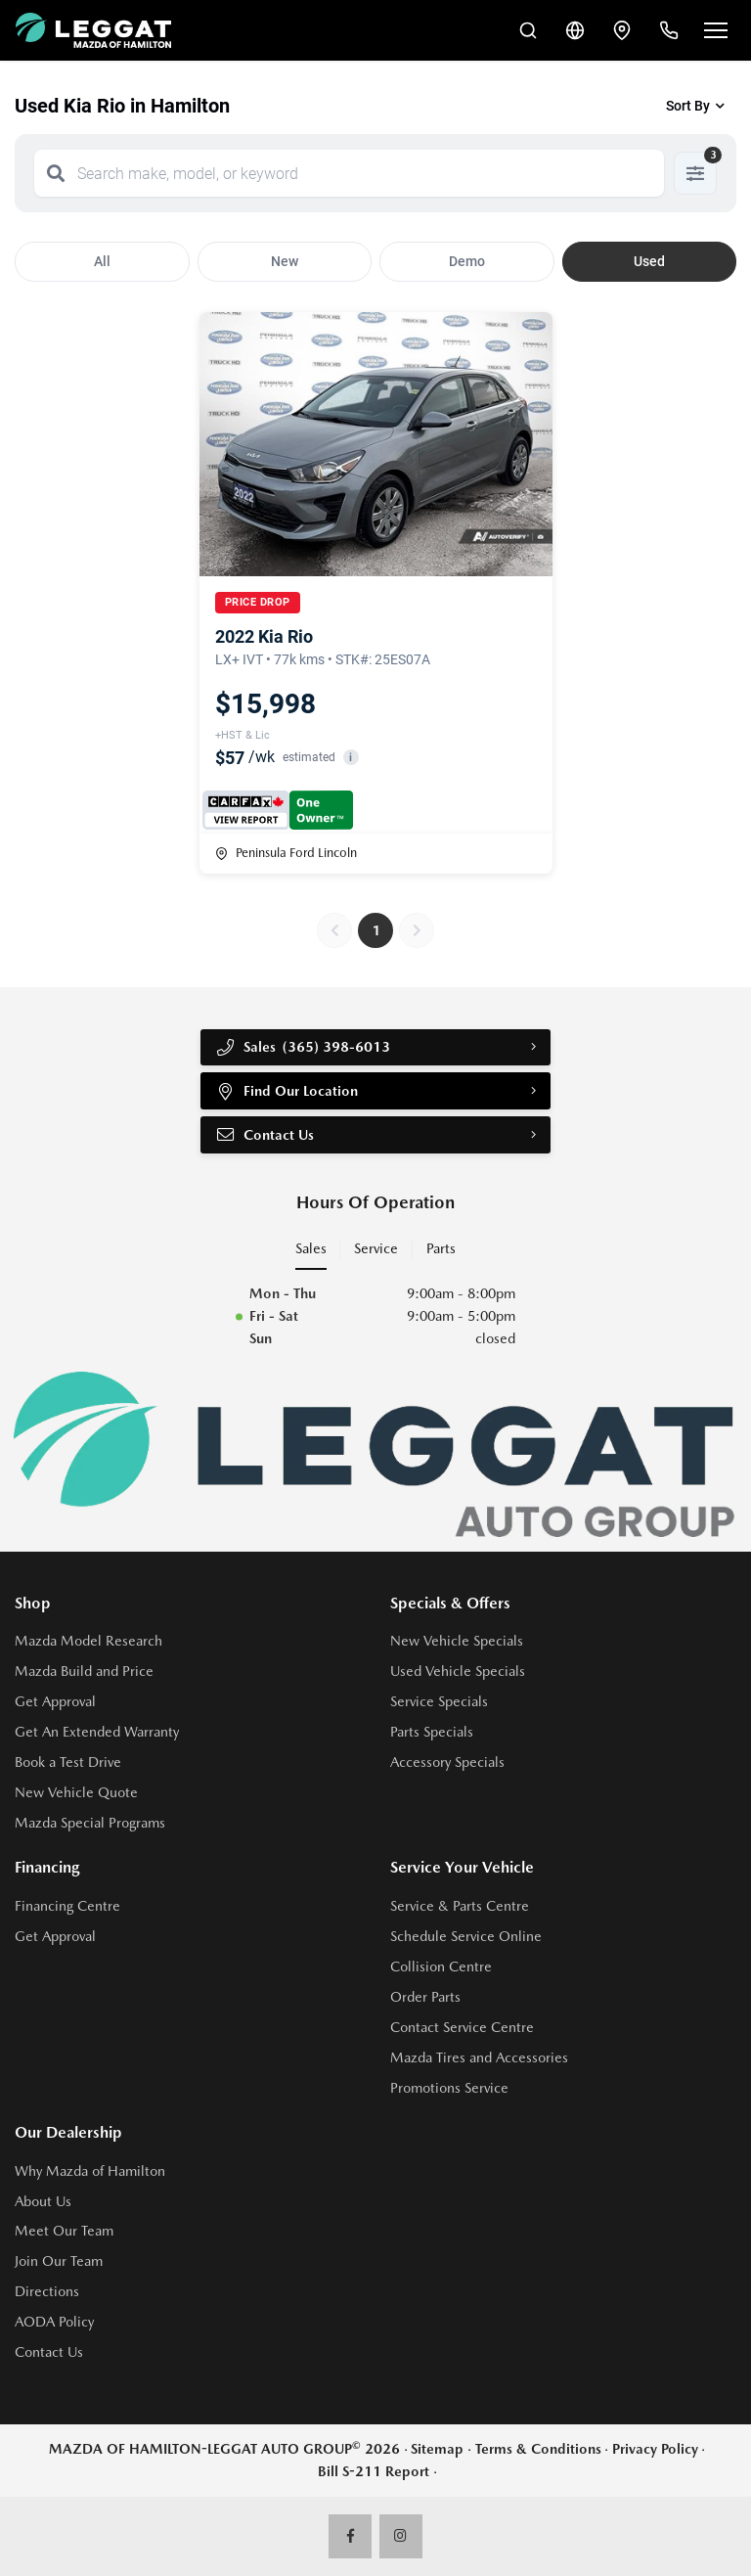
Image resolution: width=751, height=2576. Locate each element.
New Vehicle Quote (76, 1792)
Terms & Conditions (538, 2449)
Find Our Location (286, 1091)
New (284, 261)
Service (376, 1248)
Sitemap (437, 2449)
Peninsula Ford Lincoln (286, 852)
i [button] (350, 757)
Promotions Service (449, 2088)
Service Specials (439, 1701)
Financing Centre (67, 1906)
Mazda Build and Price (84, 1671)
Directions (47, 2291)
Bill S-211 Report (373, 2471)
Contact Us (264, 1135)
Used (649, 261)
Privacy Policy (655, 2449)
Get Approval (55, 1701)
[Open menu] (715, 30)
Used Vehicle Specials (457, 1671)
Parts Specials (431, 1731)
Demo (467, 261)
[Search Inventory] (528, 30)
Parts (441, 1248)
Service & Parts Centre (459, 1906)
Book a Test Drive (68, 1762)
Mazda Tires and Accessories (479, 2057)
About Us (43, 2201)
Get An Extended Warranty (97, 1731)
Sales (311, 1248)
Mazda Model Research (88, 1641)
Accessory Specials (447, 1762)
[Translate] (575, 30)
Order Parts (425, 1997)
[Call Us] (668, 30)
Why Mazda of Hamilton (90, 2171)
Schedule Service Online (466, 1936)
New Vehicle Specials (456, 1641)
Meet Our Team (64, 2230)
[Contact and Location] (621, 30)
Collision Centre (441, 1966)
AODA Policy (54, 2321)
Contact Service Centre (462, 2027)
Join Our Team (59, 2261)
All (102, 261)
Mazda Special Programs (90, 1822)
